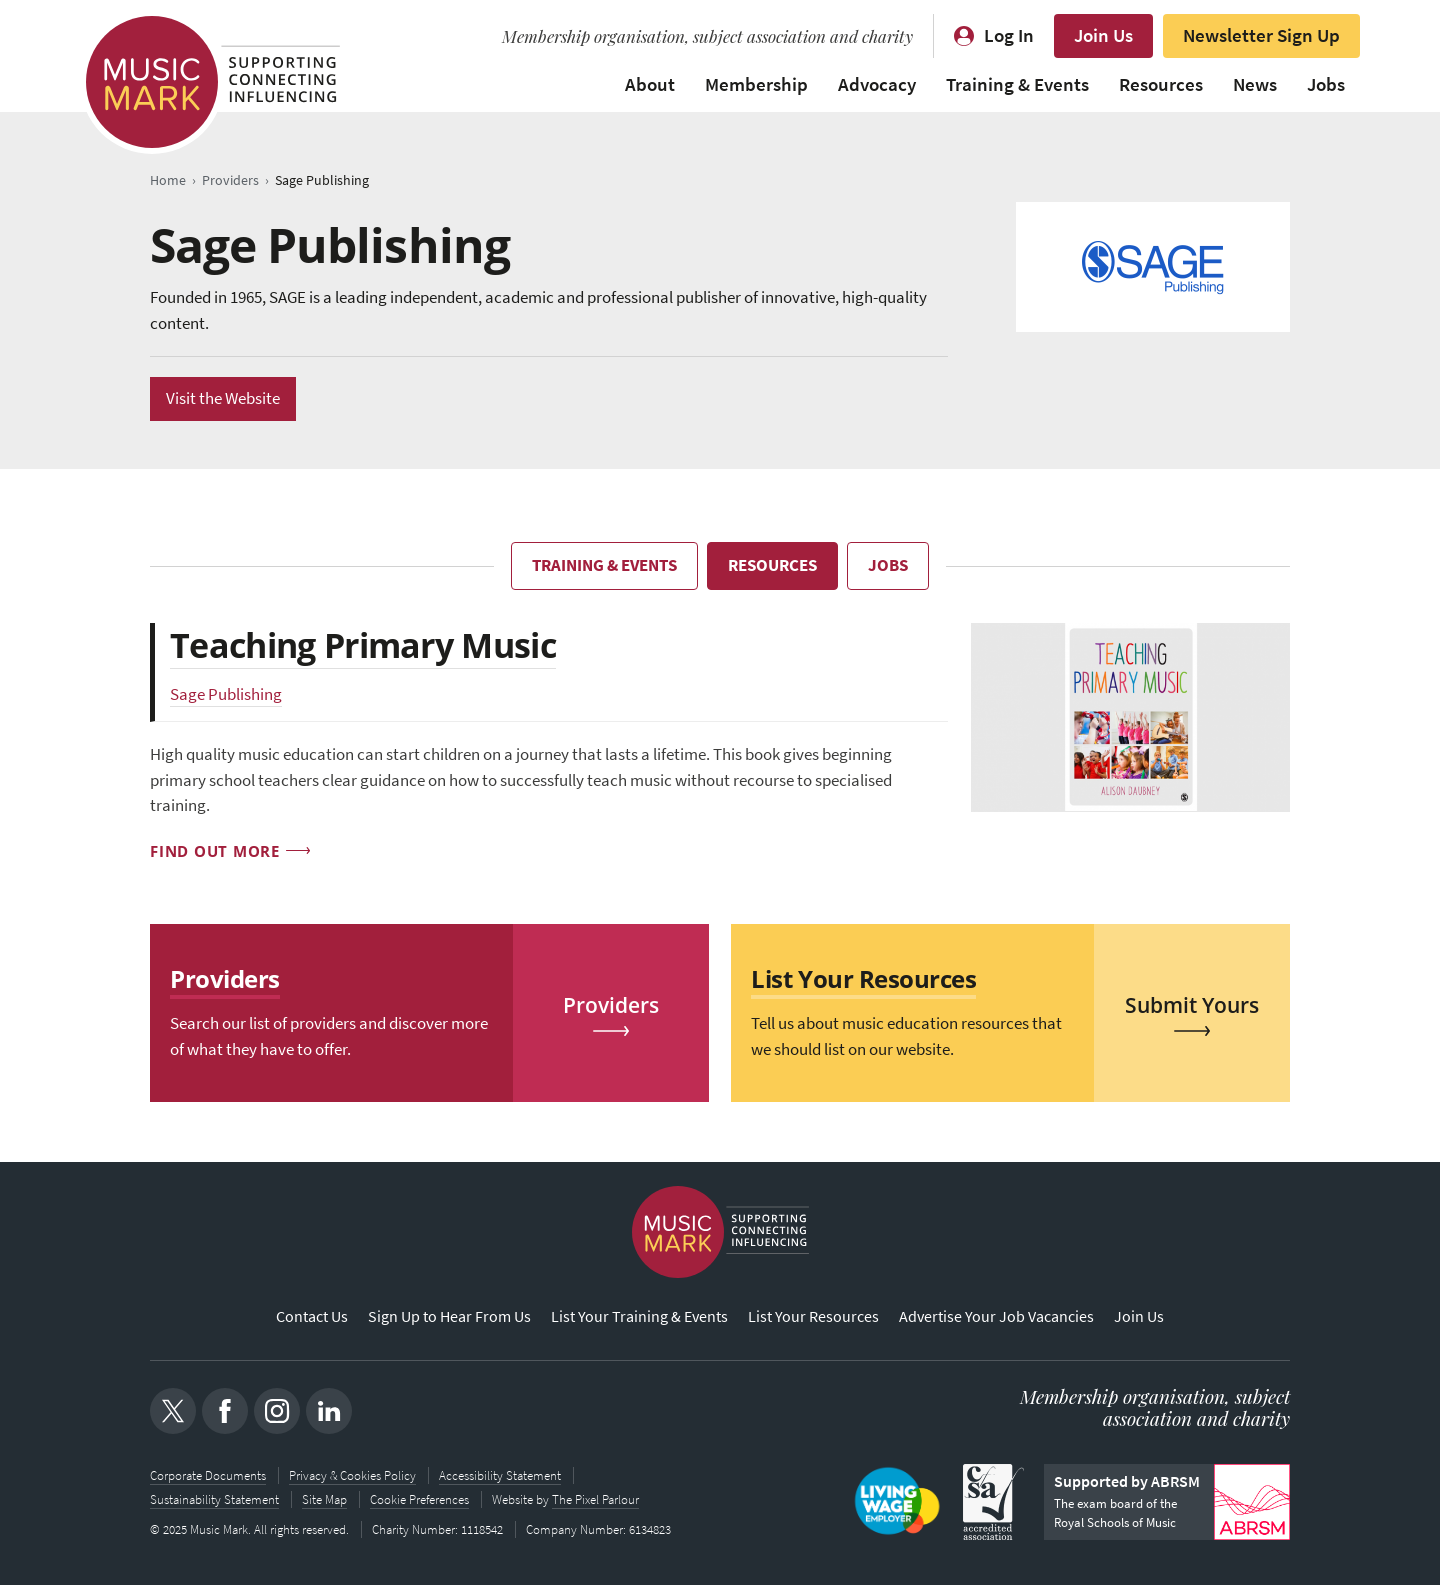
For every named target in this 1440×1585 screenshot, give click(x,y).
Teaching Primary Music (363, 645)
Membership (756, 84)
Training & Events (1017, 84)
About (650, 84)
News (1255, 84)
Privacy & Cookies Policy (352, 1475)
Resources (1161, 84)
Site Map (324, 1499)
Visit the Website (223, 398)
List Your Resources (813, 1316)
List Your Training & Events (639, 1316)
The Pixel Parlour (595, 1499)
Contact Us (312, 1316)
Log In (1009, 35)
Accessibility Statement (500, 1475)
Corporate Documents (208, 1475)
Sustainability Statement (214, 1499)
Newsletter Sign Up (1261, 35)
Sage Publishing (226, 694)
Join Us (1103, 35)
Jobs (1326, 84)
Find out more (215, 851)
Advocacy (877, 84)
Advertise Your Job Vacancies (996, 1316)
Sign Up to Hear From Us (449, 1316)
